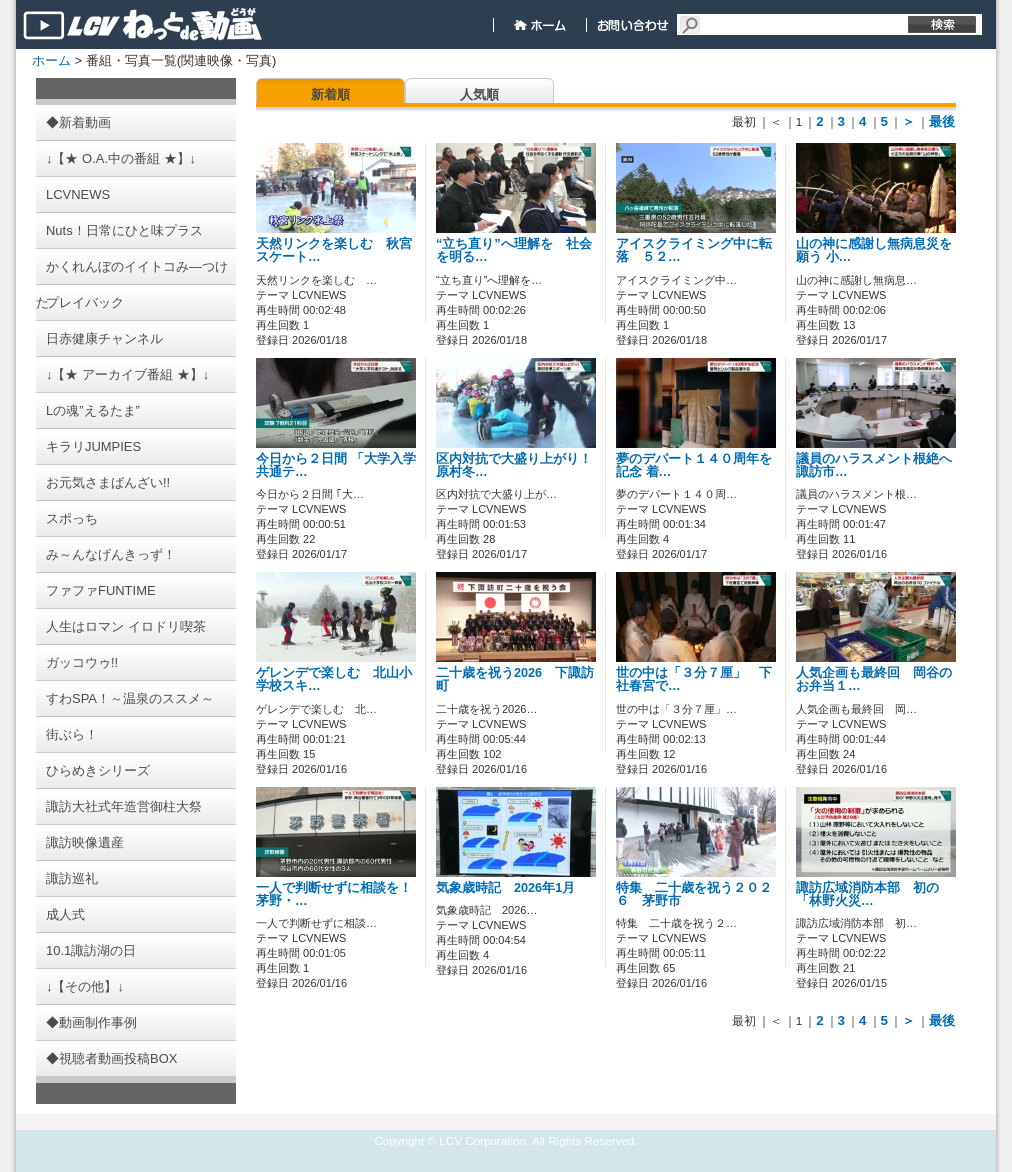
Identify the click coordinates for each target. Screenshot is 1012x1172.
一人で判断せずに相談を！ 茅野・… (340, 894)
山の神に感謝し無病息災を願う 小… (874, 250)
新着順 (330, 94)
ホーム (51, 60)
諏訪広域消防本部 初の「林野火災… (867, 894)
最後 (942, 121)
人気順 (479, 94)
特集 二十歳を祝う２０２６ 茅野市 (694, 894)
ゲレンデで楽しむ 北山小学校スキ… (334, 679)
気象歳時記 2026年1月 (512, 888)
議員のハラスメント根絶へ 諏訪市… (880, 465)
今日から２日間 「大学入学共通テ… (336, 465)
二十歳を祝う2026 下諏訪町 (515, 679)
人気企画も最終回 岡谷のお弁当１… (874, 679)
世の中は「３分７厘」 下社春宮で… (694, 679)
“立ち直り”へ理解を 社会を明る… (514, 250)
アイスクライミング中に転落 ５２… (694, 250)
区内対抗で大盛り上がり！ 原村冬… (514, 465)
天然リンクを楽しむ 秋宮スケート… (334, 250)
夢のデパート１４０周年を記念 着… (694, 465)
